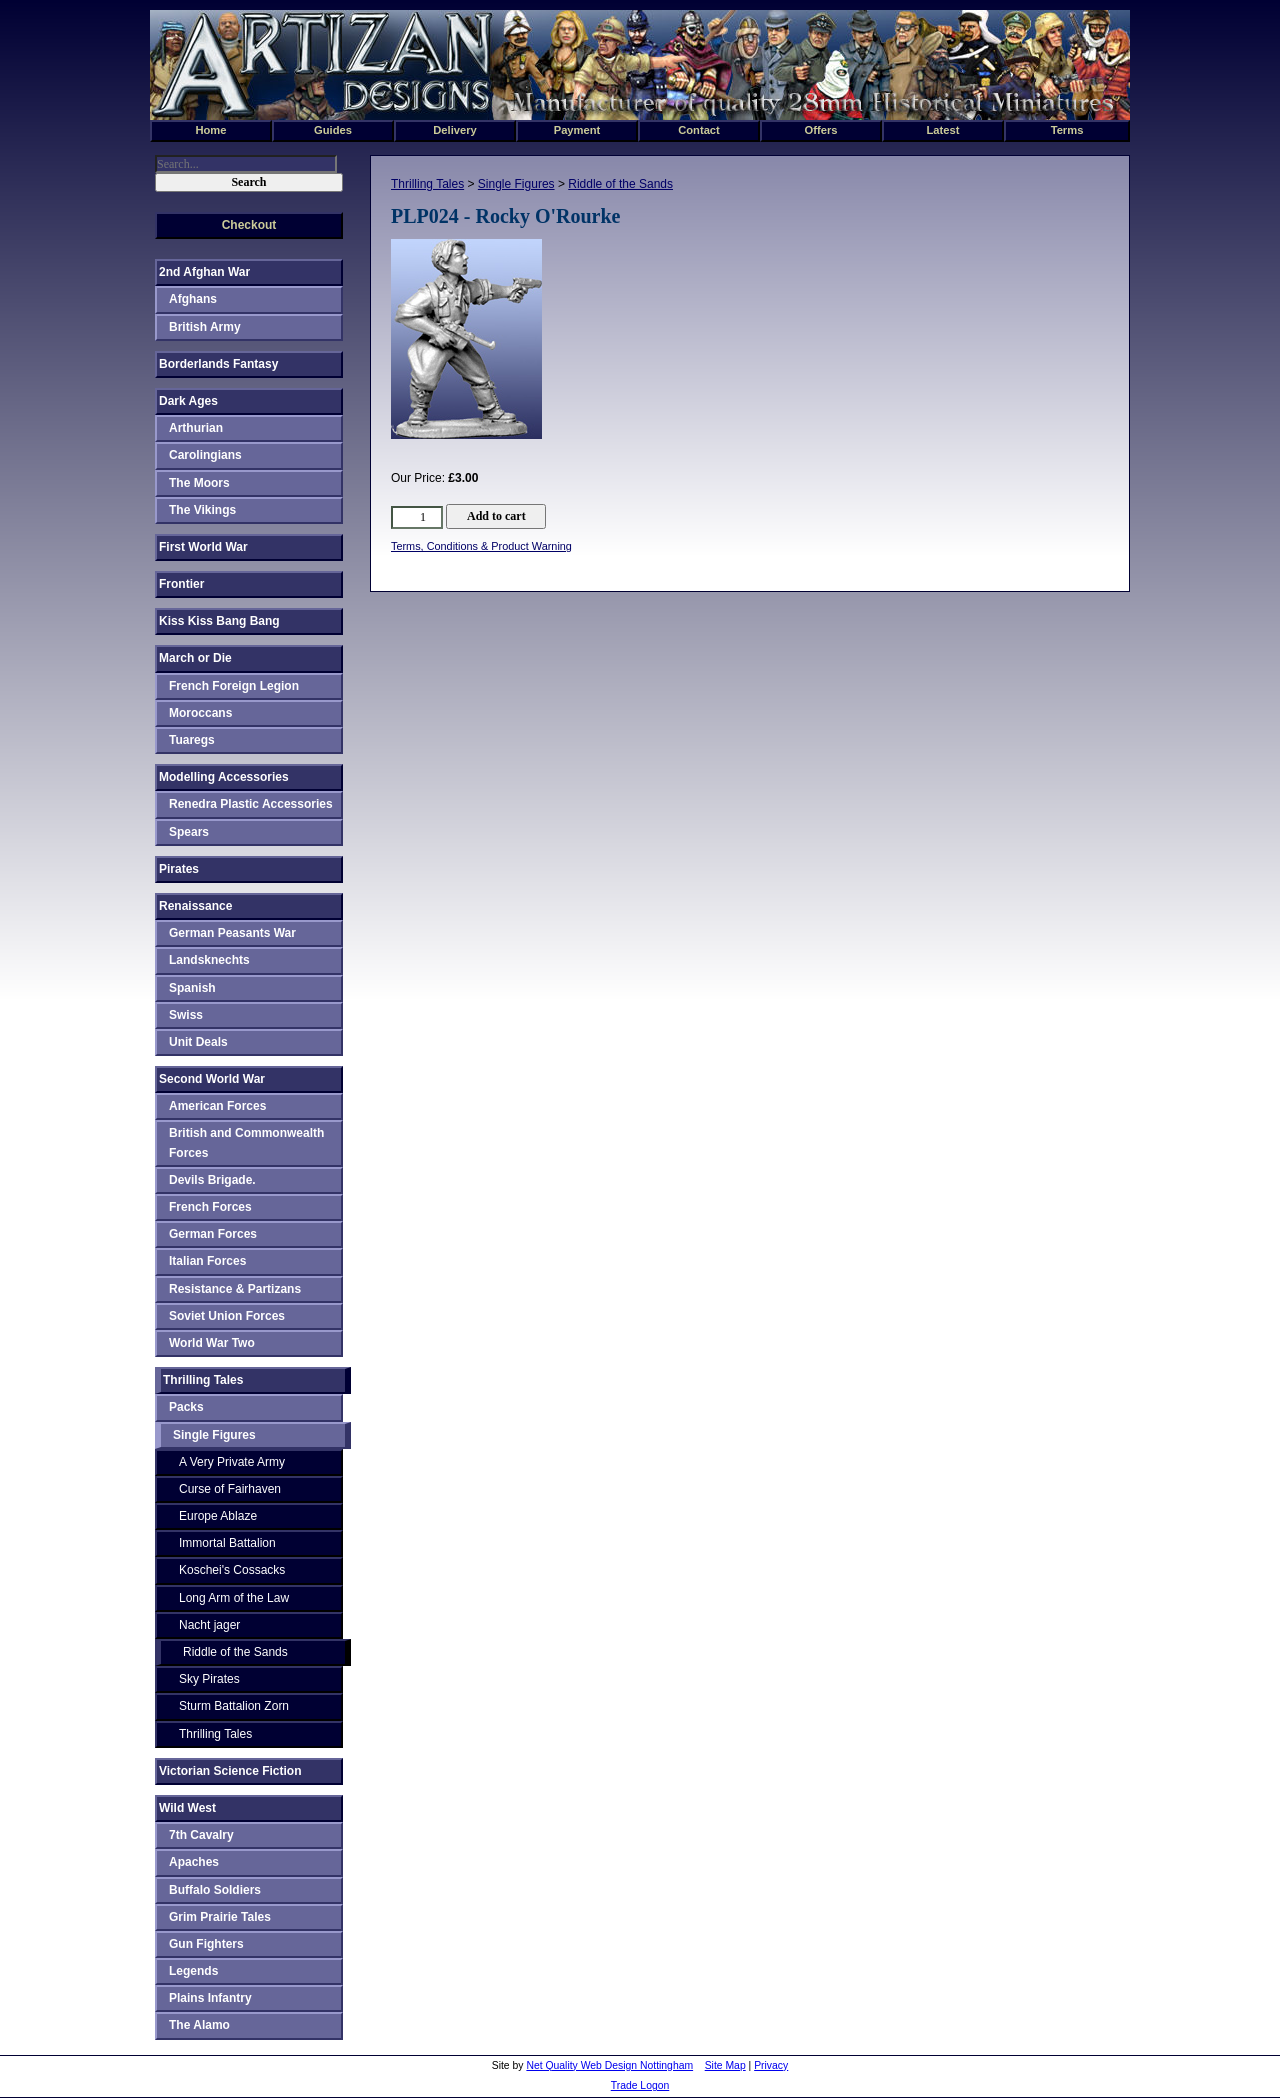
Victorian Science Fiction (230, 1771)
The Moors (199, 483)
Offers (821, 130)
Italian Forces (207, 1261)
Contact (699, 130)
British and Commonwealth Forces (246, 1142)
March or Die (195, 658)
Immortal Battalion (227, 1543)
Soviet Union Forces (227, 1316)
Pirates (179, 869)
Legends (193, 1971)
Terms (1067, 130)
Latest (943, 130)
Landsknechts (209, 960)
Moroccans (200, 713)
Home (210, 130)
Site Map (725, 2065)
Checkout (249, 225)
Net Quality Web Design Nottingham (609, 2065)
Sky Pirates (209, 1679)
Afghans (193, 299)
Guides (333, 130)
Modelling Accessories (224, 777)
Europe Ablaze (218, 1516)
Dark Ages (188, 401)
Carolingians (205, 455)
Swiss (186, 1015)
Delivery (455, 130)
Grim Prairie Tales (220, 1917)
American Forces (217, 1106)
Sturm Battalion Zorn (234, 1706)
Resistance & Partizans (235, 1289)
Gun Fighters (206, 1944)
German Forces (213, 1234)
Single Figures (516, 184)
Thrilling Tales (427, 184)
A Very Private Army (232, 1462)
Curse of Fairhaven (230, 1489)
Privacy (771, 2065)
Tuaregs (192, 740)
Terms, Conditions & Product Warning (481, 546)
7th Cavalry (201, 1835)
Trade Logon (640, 2085)
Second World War (212, 1079)
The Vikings (202, 510)
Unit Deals (198, 1042)
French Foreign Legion (234, 686)
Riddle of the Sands (620, 184)
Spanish (192, 988)
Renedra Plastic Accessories (251, 804)
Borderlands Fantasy (218, 364)
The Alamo (199, 2025)
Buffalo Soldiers (215, 1890)
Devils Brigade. (212, 1180)
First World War (203, 547)
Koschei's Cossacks (232, 1570)
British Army (205, 327)
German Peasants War (232, 933)
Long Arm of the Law (234, 1598)
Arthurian (196, 428)
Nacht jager (209, 1625)
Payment (577, 130)
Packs (186, 1407)
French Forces (210, 1207)
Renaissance (195, 906)
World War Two (212, 1343)
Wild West (187, 1808)
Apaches (194, 1862)
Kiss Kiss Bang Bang (219, 621)
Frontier (181, 584)
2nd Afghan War (204, 272)
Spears (189, 832)
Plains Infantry (210, 1998)
